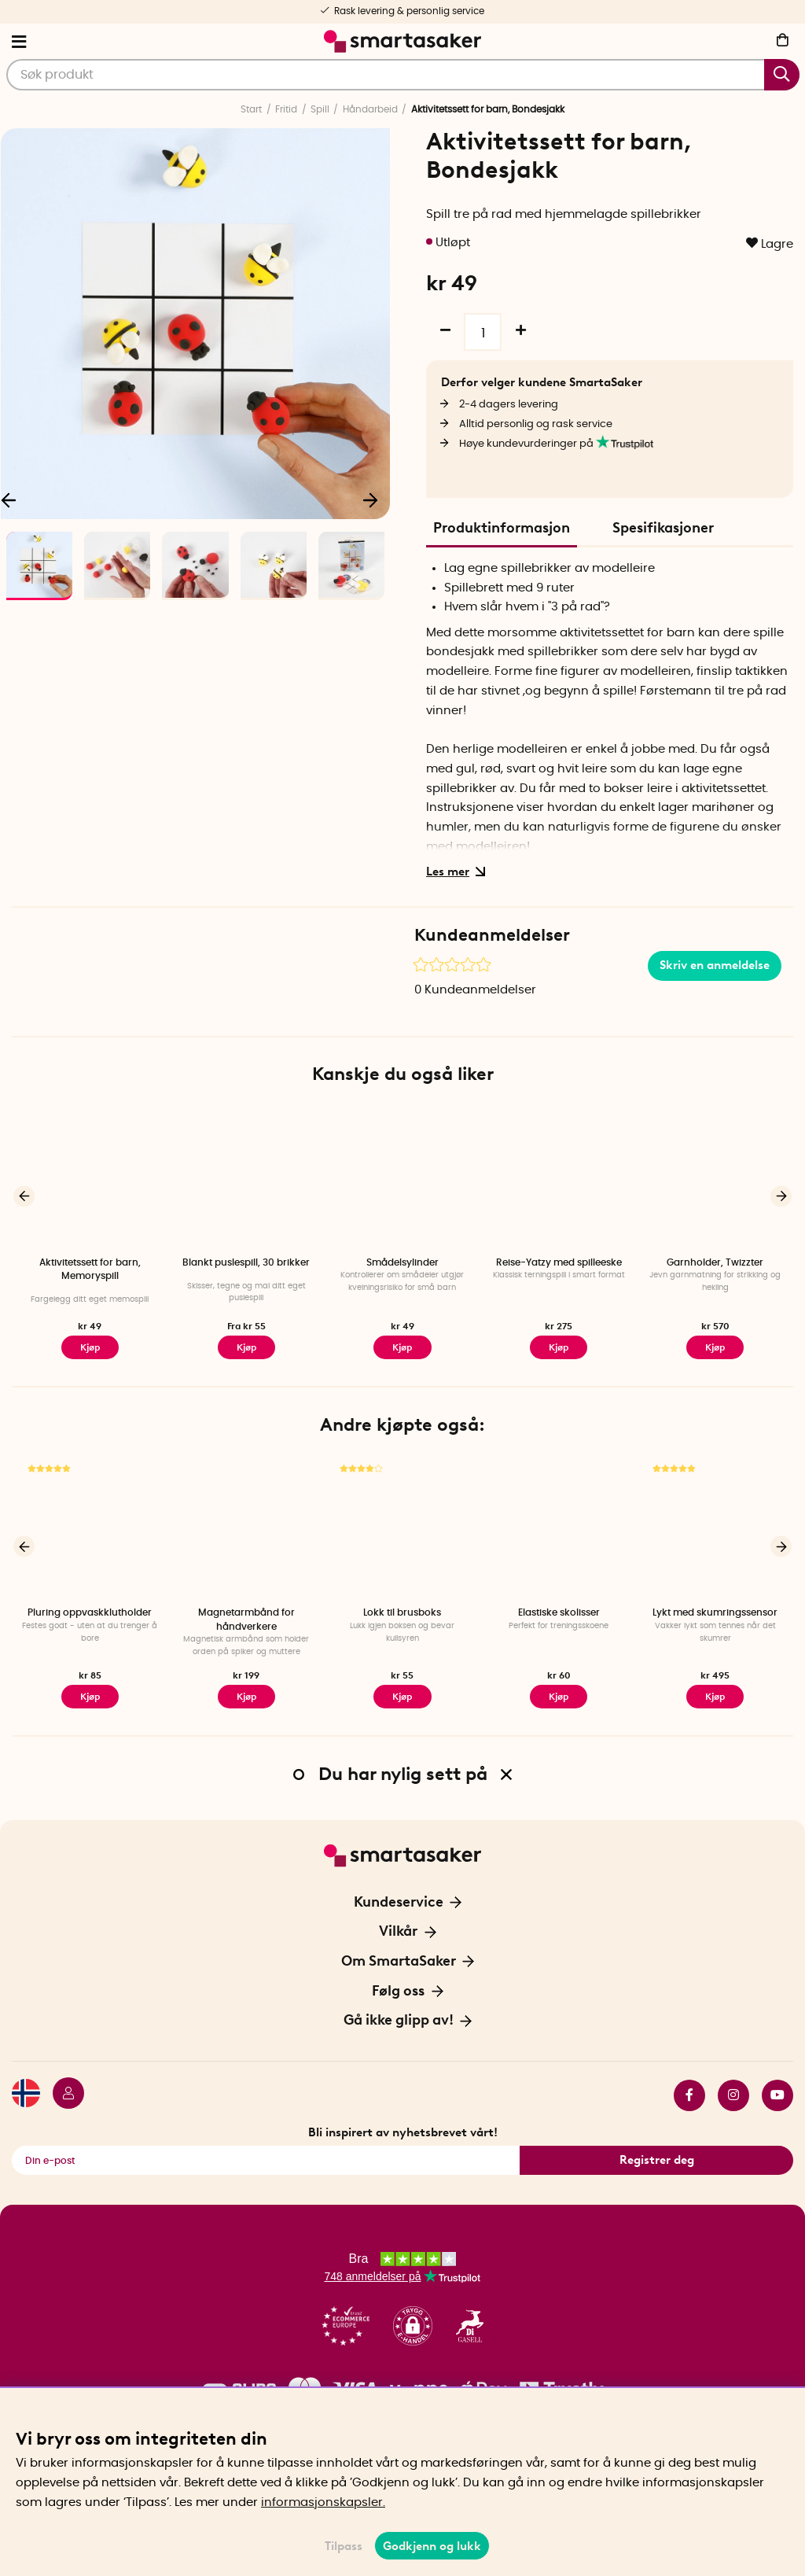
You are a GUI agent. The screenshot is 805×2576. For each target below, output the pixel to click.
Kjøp (246, 1347)
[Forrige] (24, 1196)
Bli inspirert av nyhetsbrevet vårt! (403, 2132)
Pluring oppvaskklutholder (90, 1612)
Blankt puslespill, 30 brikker (246, 1262)
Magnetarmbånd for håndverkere (246, 1619)
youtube (777, 2094)
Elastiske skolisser (559, 1612)
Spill (320, 109)
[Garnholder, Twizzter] (715, 1178)
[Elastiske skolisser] (558, 1529)
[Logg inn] (62, 2094)
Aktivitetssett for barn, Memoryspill (90, 1269)
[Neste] (370, 499)
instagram (733, 2094)
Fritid (286, 109)
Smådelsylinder (402, 1262)
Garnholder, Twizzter (715, 1262)
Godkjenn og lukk (432, 2546)
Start (251, 109)
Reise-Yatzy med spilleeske (559, 1262)
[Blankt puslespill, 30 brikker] (246, 1178)
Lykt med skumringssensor (714, 1612)
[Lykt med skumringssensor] (715, 1529)
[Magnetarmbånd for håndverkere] (246, 1529)
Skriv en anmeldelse (715, 965)
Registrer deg (656, 2160)
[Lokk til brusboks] (403, 1529)
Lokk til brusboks (402, 1612)
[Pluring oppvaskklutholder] (90, 1529)
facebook (689, 2094)
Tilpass (343, 2546)
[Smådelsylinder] (403, 1178)
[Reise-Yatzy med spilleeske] (558, 1178)
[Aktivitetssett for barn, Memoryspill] (90, 1178)
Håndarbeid (370, 109)
